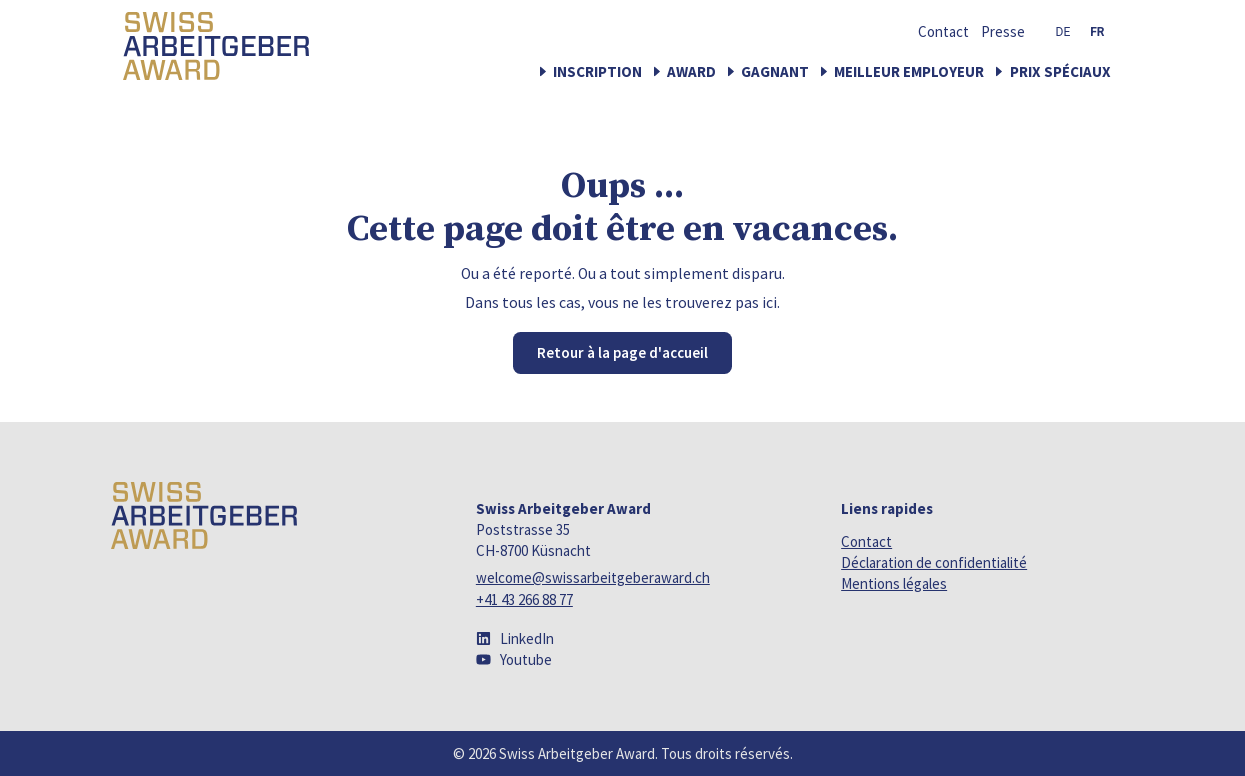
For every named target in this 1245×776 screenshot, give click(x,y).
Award (691, 71)
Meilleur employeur (909, 71)
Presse (1003, 32)
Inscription (597, 71)
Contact (943, 32)
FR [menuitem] (1097, 32)
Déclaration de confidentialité (934, 562)
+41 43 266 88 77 (524, 599)
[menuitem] (1063, 32)
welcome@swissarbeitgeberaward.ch (593, 577)
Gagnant (775, 71)
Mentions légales (894, 583)
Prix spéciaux (1060, 71)
